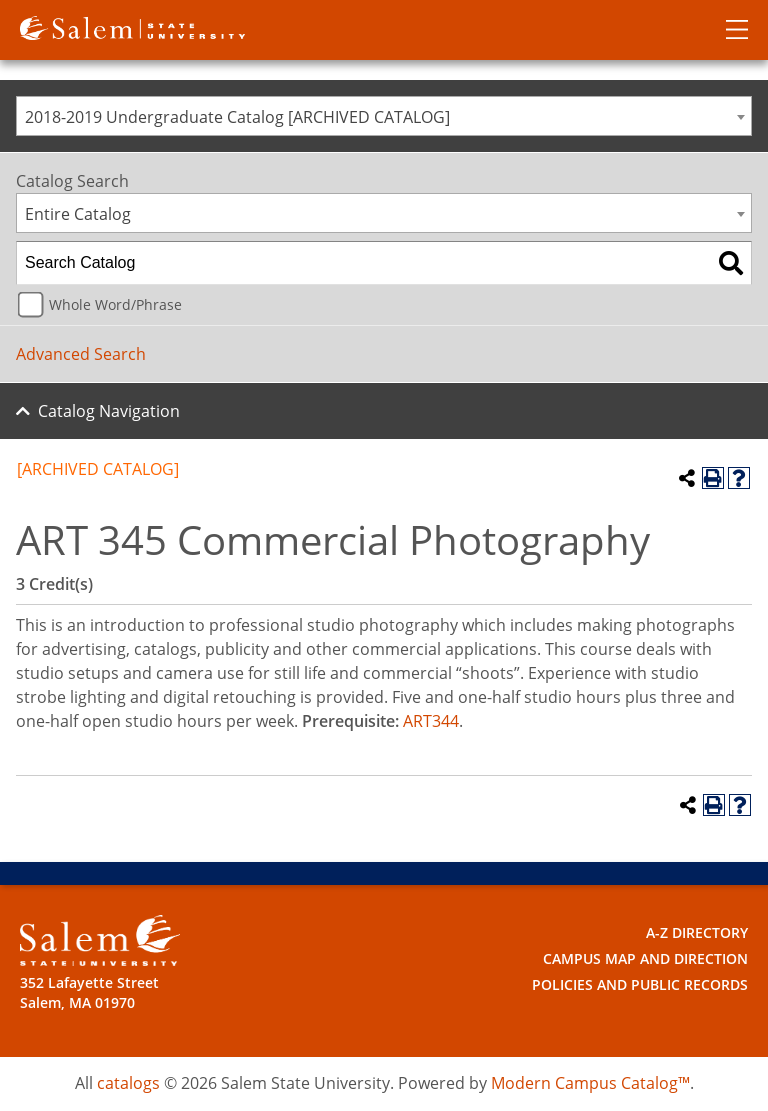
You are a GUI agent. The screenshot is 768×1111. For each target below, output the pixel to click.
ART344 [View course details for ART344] (431, 721)
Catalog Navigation (109, 411)
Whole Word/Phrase (115, 304)
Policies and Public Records (640, 984)
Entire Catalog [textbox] (78, 214)
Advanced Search (81, 354)
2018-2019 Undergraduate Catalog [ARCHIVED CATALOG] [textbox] (237, 117)
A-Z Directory (697, 932)
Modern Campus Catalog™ (590, 1083)
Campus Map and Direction (645, 958)
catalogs (128, 1083)
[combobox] (384, 116)
